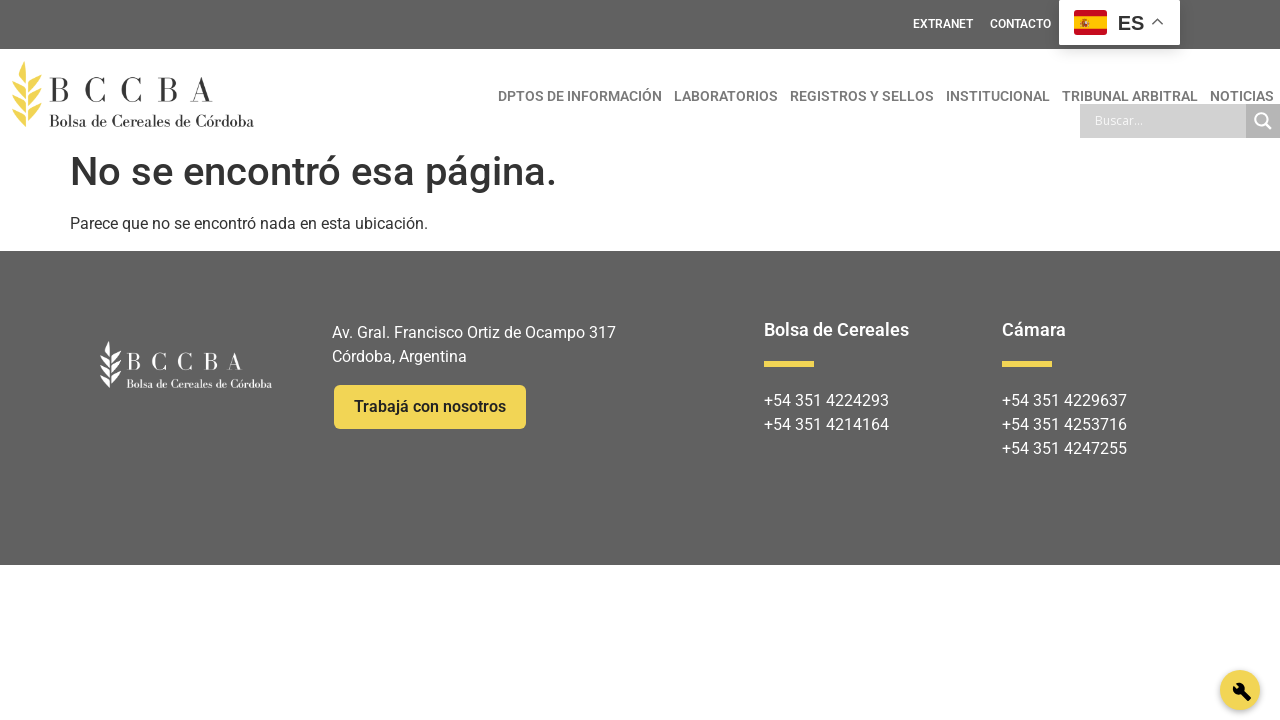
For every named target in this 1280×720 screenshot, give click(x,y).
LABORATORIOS (726, 96)
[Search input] (1168, 121)
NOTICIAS (1242, 96)
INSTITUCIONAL (998, 96)
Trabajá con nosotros (430, 406)
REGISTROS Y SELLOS (862, 96)
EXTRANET (943, 24)
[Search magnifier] (1263, 121)
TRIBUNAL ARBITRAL (1130, 96)
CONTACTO (1020, 24)
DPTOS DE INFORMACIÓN (580, 96)
